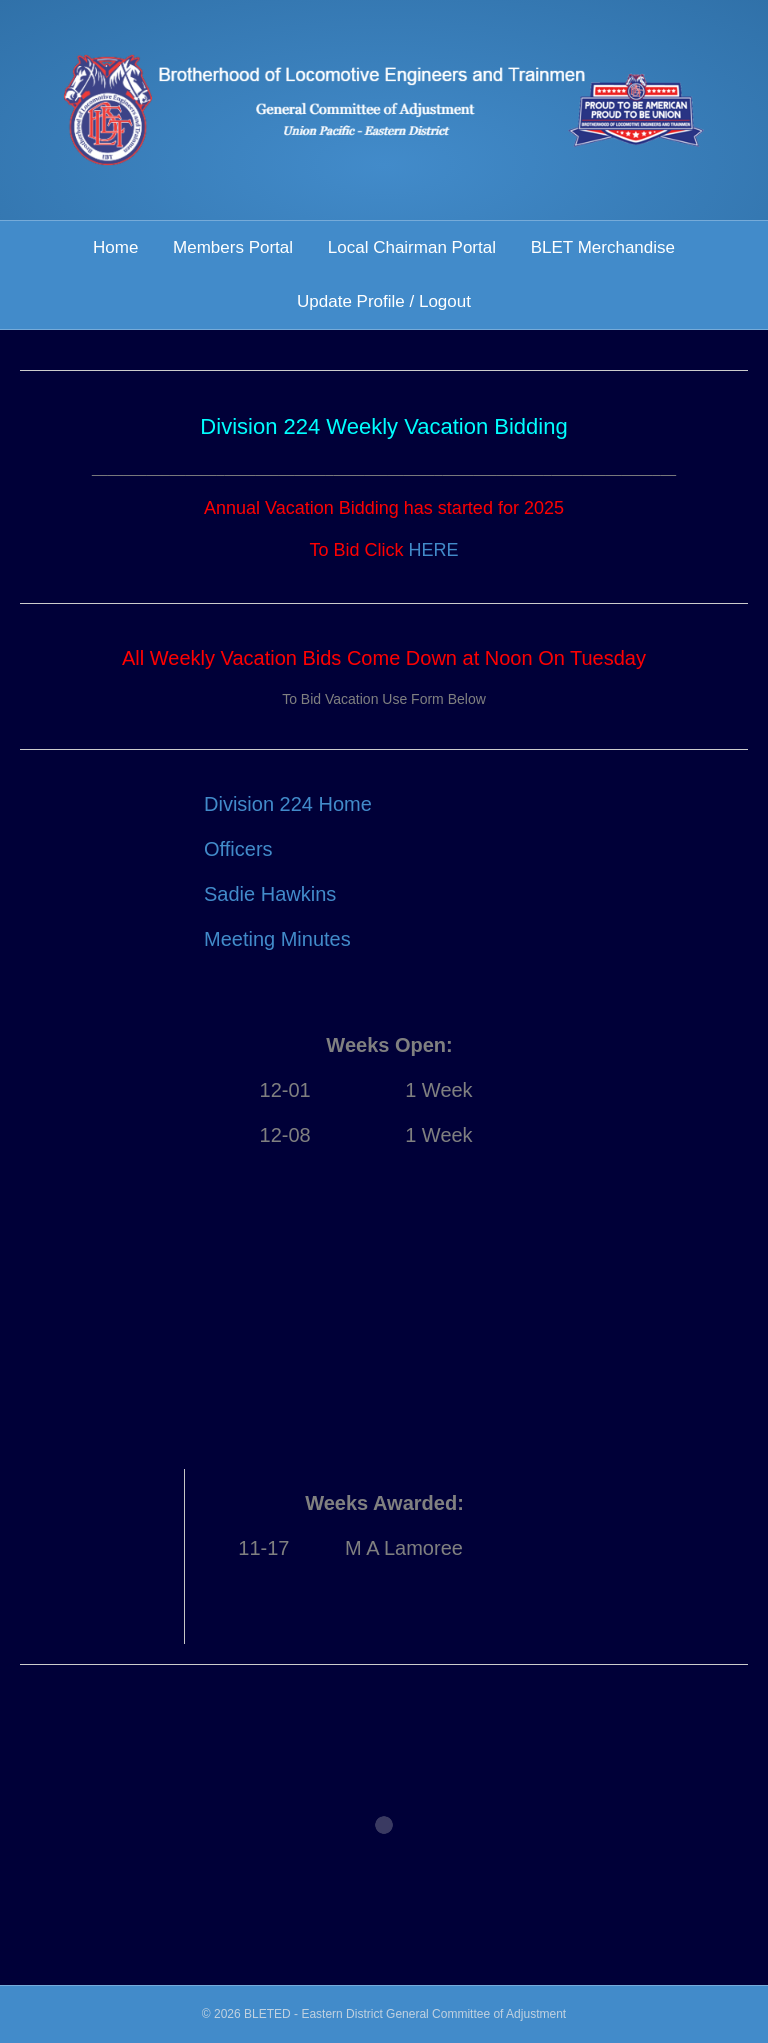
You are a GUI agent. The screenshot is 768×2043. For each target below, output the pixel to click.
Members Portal (233, 247)
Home (115, 247)
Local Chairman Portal (412, 247)
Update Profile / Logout (384, 301)
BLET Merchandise (603, 247)
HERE (434, 550)
